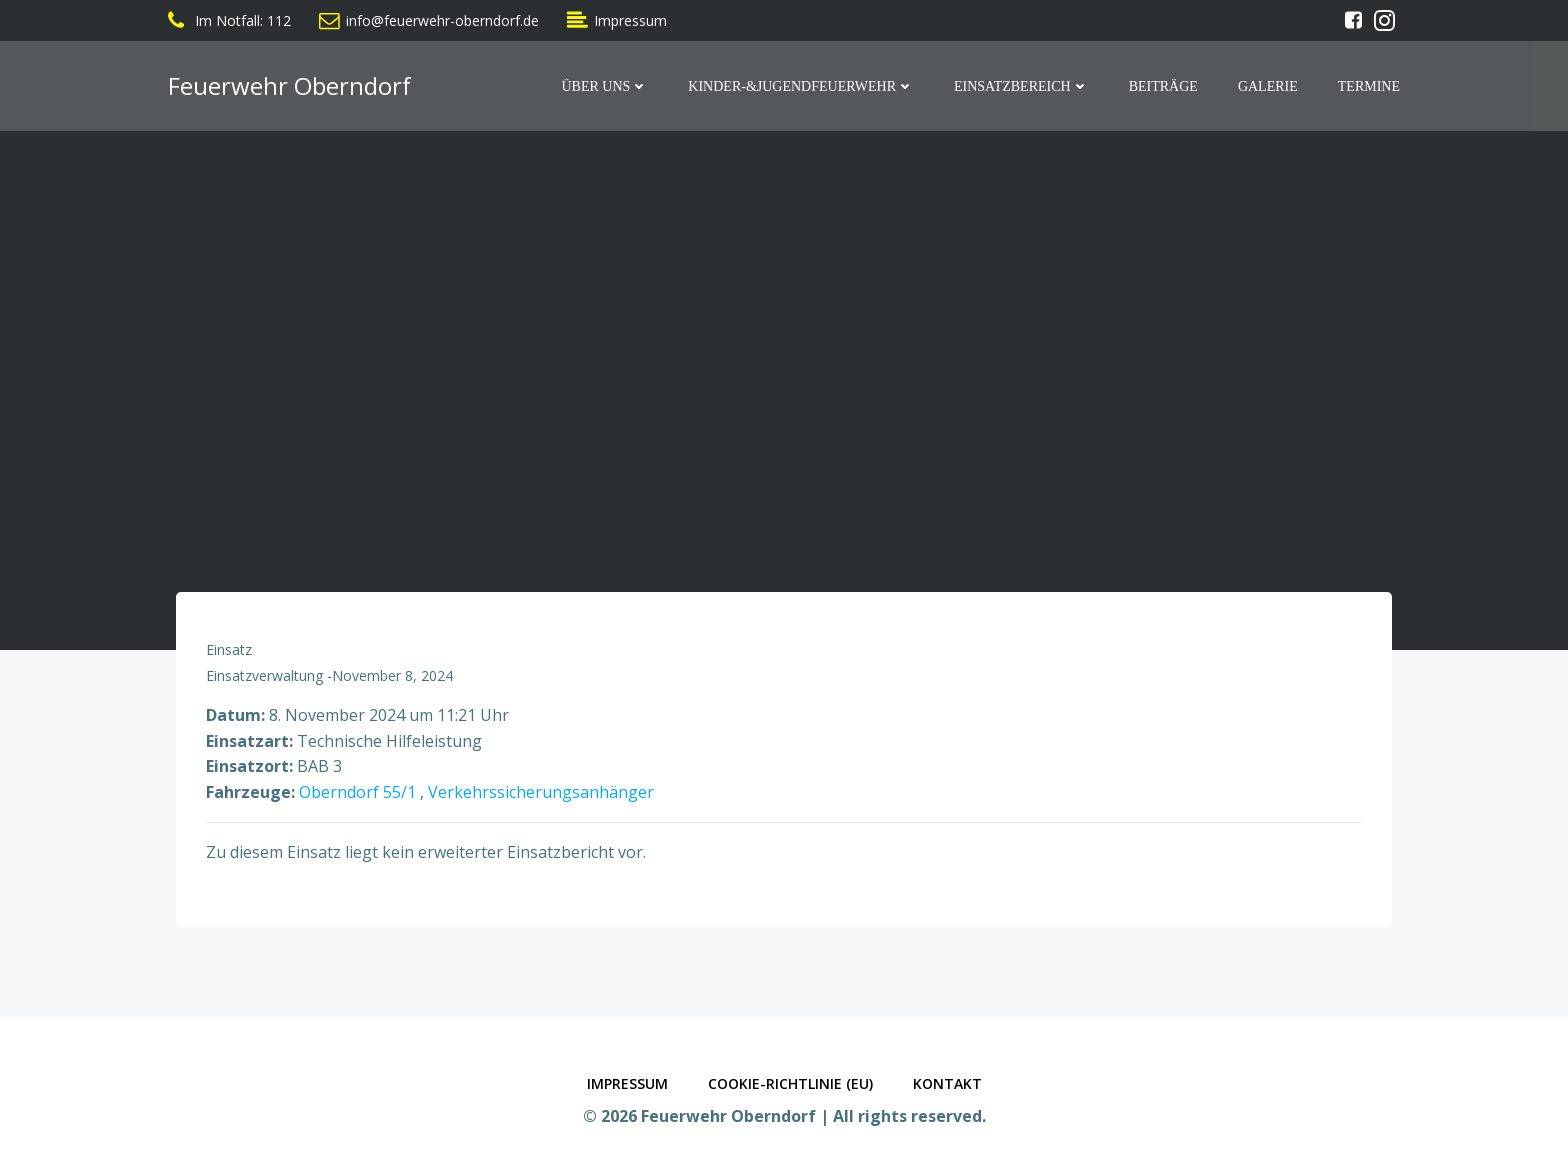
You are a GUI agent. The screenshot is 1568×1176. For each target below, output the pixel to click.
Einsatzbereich (1021, 86)
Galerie (1268, 86)
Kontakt (947, 1083)
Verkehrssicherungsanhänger (541, 792)
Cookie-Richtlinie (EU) (790, 1083)
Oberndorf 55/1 (357, 792)
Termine (1369, 86)
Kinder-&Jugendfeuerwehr (801, 86)
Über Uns (604, 86)
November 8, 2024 (392, 675)
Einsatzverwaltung (264, 675)
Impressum (627, 1083)
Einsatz (229, 649)
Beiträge (1163, 86)
